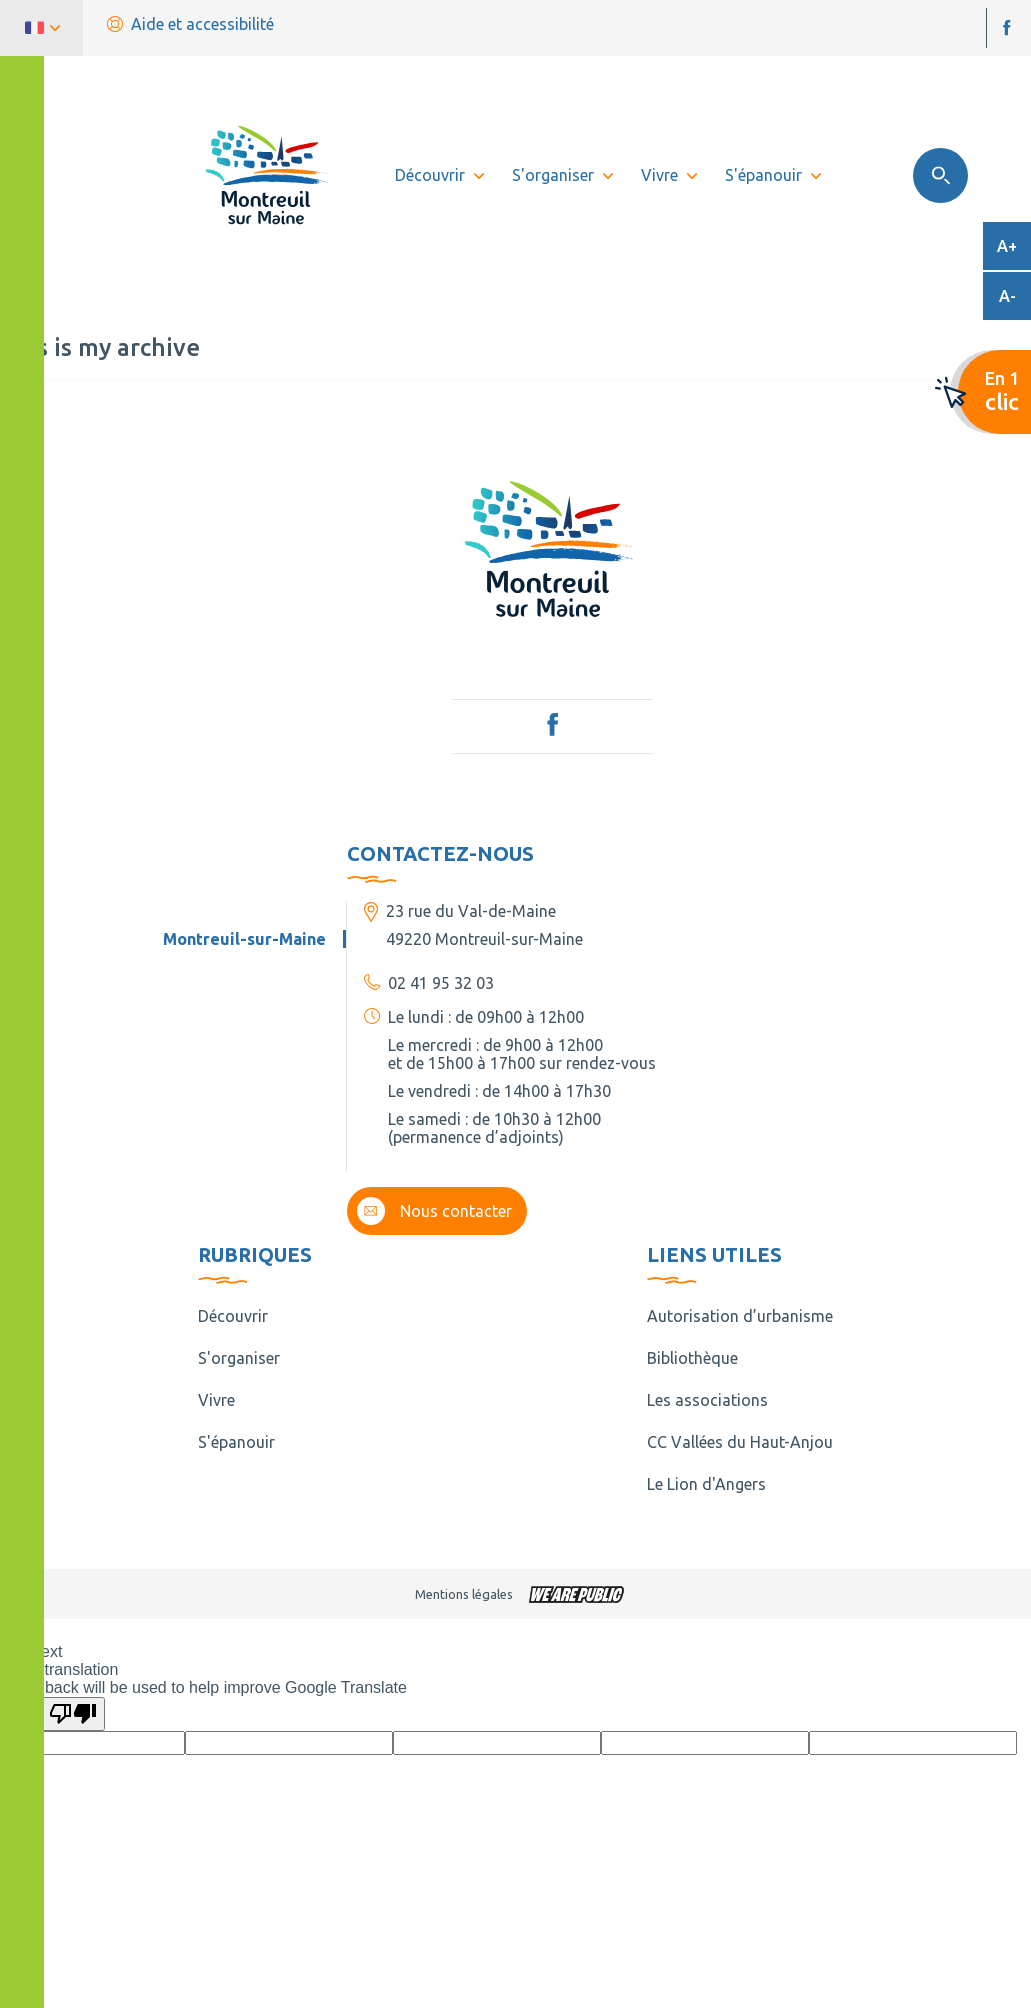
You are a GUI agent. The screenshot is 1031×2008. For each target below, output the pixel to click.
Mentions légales (464, 1594)
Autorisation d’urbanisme (740, 1316)
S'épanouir (236, 1442)
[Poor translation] (73, 1714)
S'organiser (239, 1358)
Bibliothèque (692, 1358)
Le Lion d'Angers (706, 1484)
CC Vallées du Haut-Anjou (740, 1442)
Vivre (216, 1400)
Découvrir (233, 1316)
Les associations (707, 1400)
